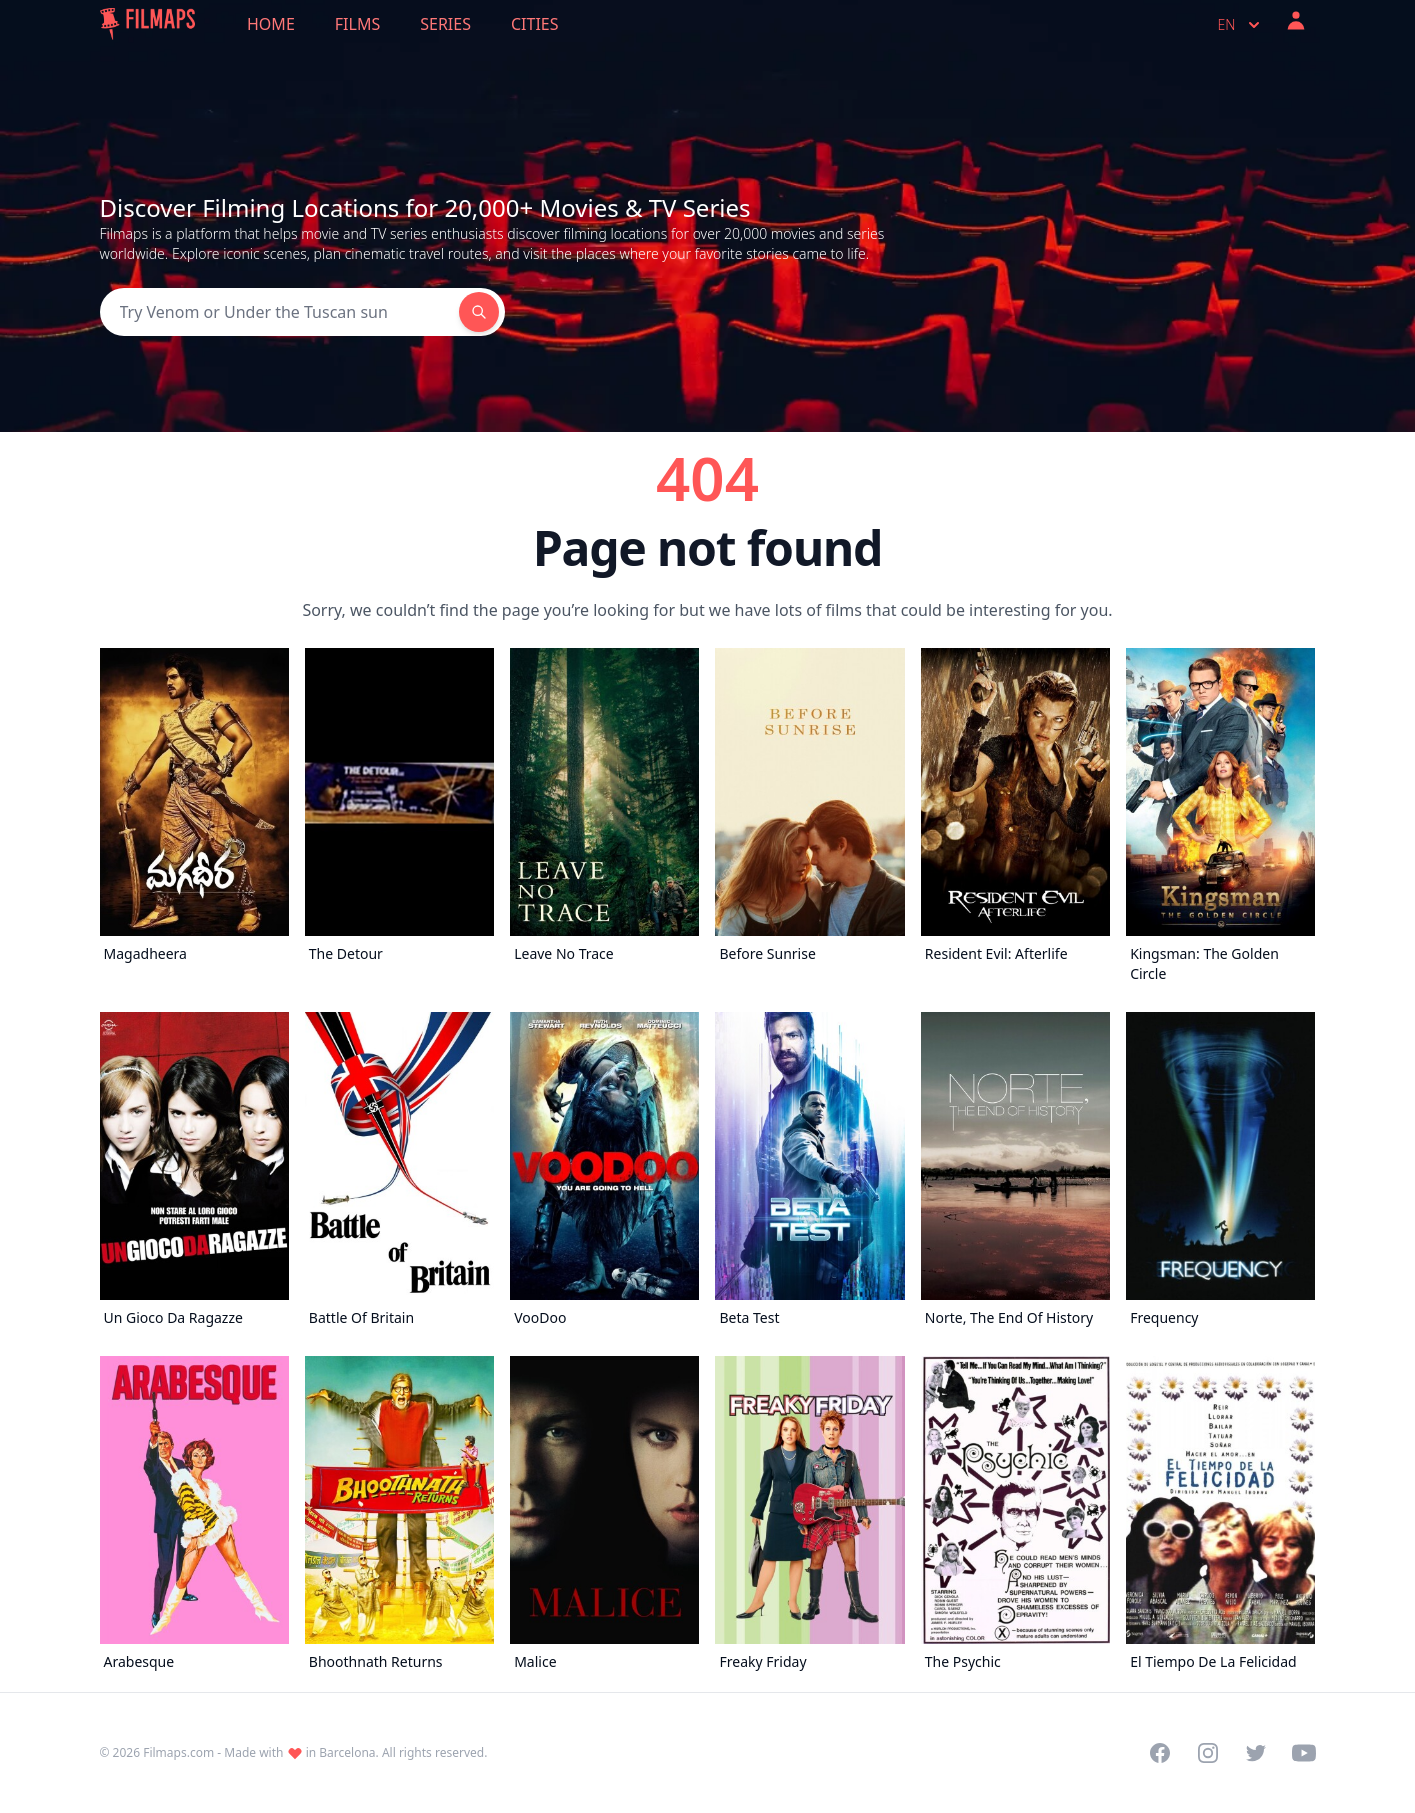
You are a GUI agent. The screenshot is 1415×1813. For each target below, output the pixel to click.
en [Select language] (1241, 25)
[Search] (279, 312)
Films (357, 24)
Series (445, 24)
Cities (535, 24)
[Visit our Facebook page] (1160, 1753)
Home (271, 24)
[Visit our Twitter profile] (1256, 1753)
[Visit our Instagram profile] (1208, 1753)
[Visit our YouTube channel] (1304, 1753)
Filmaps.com (178, 1752)
